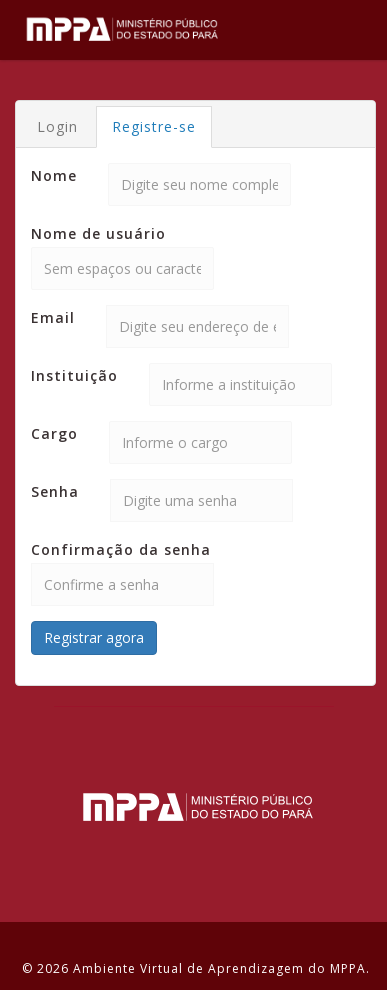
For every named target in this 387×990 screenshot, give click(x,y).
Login (57, 126)
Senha (55, 491)
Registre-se (154, 126)
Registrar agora (94, 637)
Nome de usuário (98, 233)
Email (53, 317)
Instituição (74, 375)
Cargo (54, 433)
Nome (54, 175)
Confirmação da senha (121, 549)
